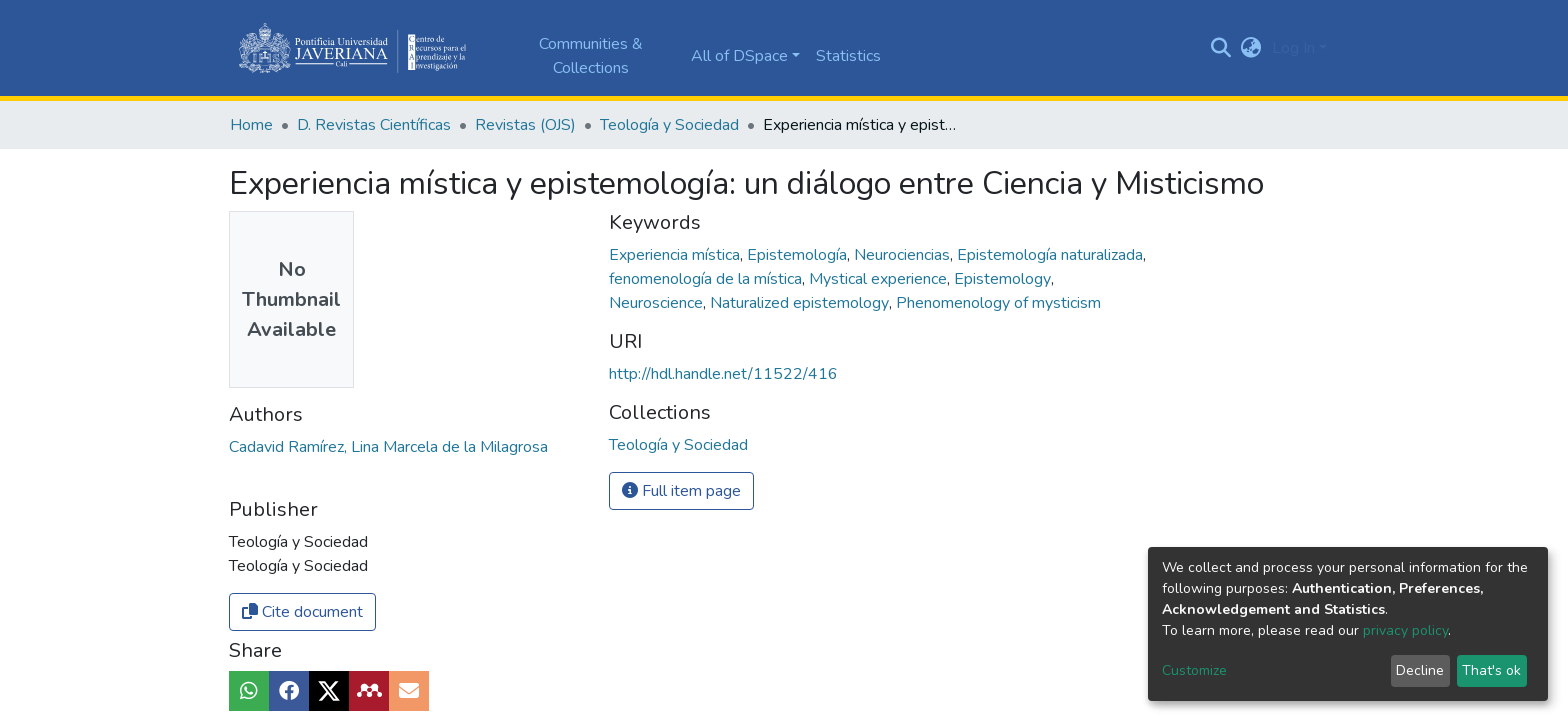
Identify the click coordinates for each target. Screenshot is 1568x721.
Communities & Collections (591, 56)
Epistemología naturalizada (1052, 255)
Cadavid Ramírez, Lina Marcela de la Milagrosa (388, 447)
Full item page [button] (681, 491)
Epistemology (1004, 279)
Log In (1293, 48)
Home (251, 125)
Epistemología (799, 255)
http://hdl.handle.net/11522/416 (723, 374)
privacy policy (1405, 630)
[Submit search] (1221, 48)
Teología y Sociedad (669, 125)
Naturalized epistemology (801, 303)
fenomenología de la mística (707, 279)
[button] (1251, 48)
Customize (1194, 670)
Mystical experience (880, 279)
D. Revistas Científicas (374, 125)
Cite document (302, 612)
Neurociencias (904, 255)
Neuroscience (658, 303)
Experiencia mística (676, 255)
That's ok (1491, 670)
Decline (1420, 670)
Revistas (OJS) (525, 125)
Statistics (848, 56)
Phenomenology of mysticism (998, 303)
